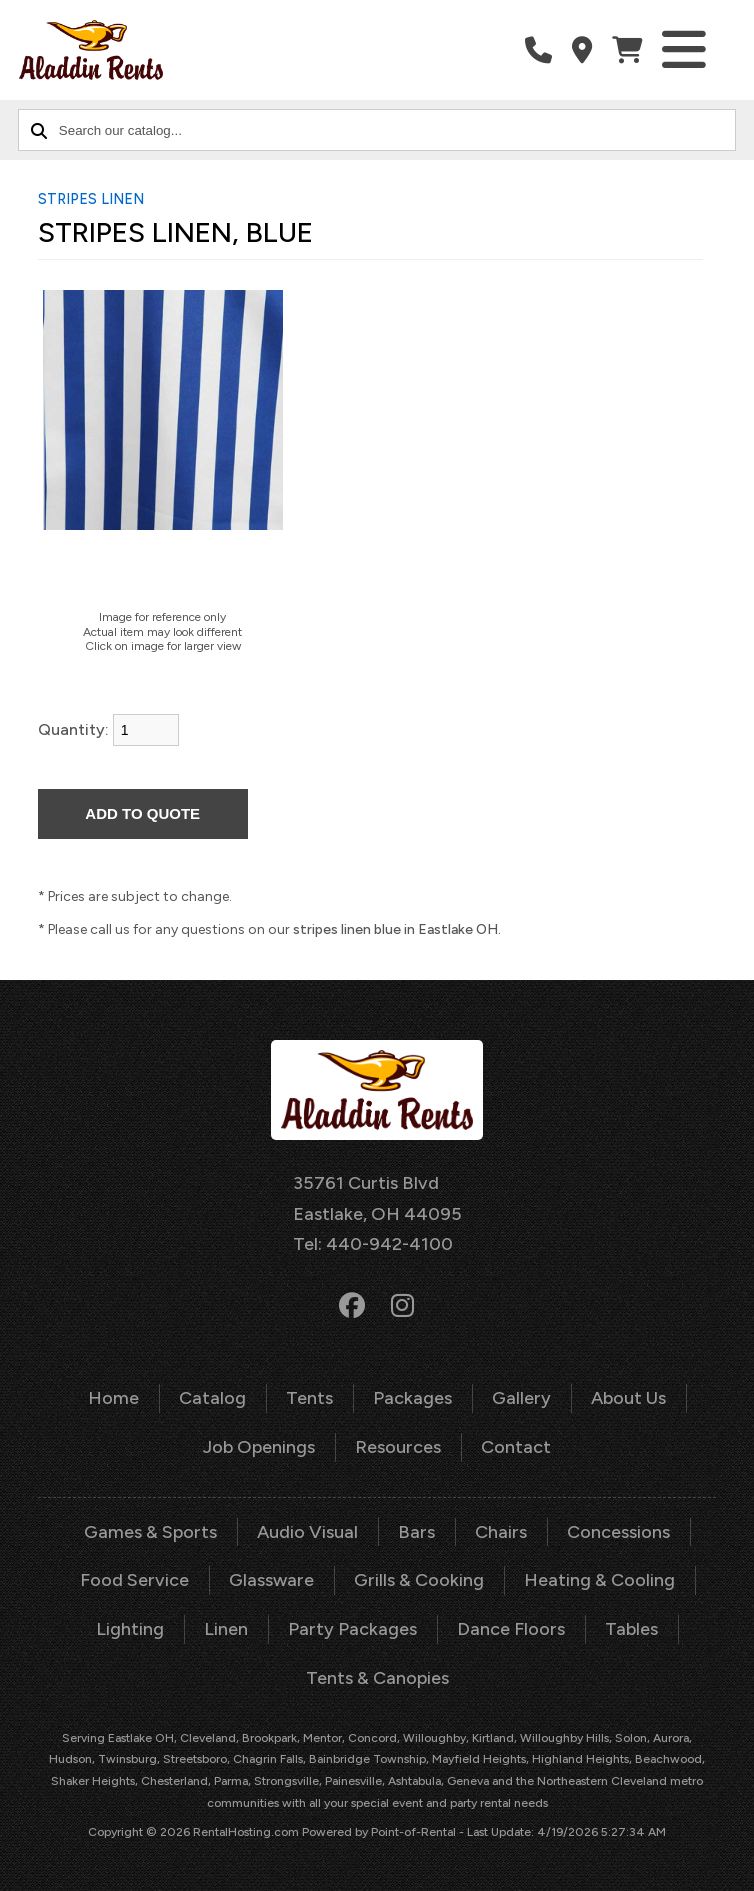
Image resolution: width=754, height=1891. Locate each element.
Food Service (134, 1580)
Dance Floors (511, 1629)
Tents (309, 1398)
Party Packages (352, 1629)
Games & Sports (150, 1532)
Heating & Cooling (599, 1580)
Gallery (521, 1398)
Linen (226, 1629)
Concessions (618, 1532)
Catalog (212, 1398)
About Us (628, 1398)
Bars (416, 1532)
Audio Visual (307, 1532)
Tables (631, 1629)
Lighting (130, 1629)
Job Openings (259, 1447)
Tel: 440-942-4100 (373, 1244)
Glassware (271, 1580)
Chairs (501, 1532)
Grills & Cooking (419, 1580)
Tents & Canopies (377, 1678)
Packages (412, 1398)
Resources (398, 1447)
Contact (516, 1447)
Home (113, 1398)
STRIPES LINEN (91, 199)
